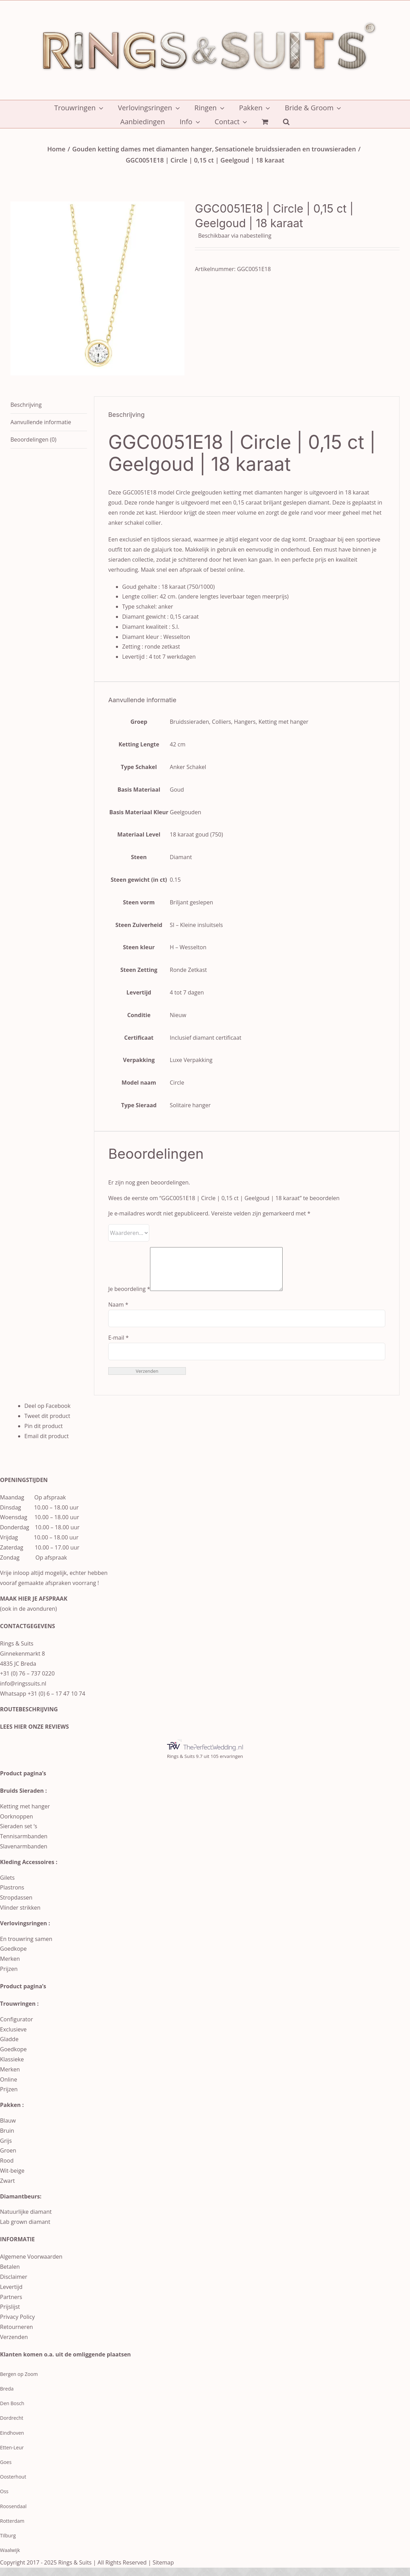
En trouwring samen (26, 1947)
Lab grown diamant (25, 2230)
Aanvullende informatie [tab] (40, 422)
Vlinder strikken (20, 1916)
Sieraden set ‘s (18, 1834)
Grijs (6, 2149)
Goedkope (13, 1957)
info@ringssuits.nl (23, 1692)
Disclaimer (13, 2285)
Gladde (9, 2047)
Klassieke (12, 2067)
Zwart (7, 2189)
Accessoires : (39, 1870)
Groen (8, 2159)
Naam (118, 1313)
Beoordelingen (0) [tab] (33, 439)
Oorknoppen (16, 1825)
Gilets (7, 1886)
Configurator (16, 2027)
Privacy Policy (17, 2325)
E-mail (118, 1346)
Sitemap (163, 2571)
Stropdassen (16, 1906)
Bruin (7, 2139)
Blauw (8, 2129)
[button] (286, 121)
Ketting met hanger (25, 1814)
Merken (10, 1967)
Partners (11, 2305)
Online (8, 2088)
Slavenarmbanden (23, 1854)
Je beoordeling (129, 1297)
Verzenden (14, 2345)
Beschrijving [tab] (26, 405)
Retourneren (16, 2335)
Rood (7, 2169)
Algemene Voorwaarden (31, 2265)
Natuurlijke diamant (26, 2220)
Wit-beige (12, 2179)
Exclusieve (13, 2038)
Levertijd (11, 2295)
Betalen (10, 2275)
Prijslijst (10, 2315)
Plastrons (12, 1896)
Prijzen (9, 1977)
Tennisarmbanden (23, 1844)
